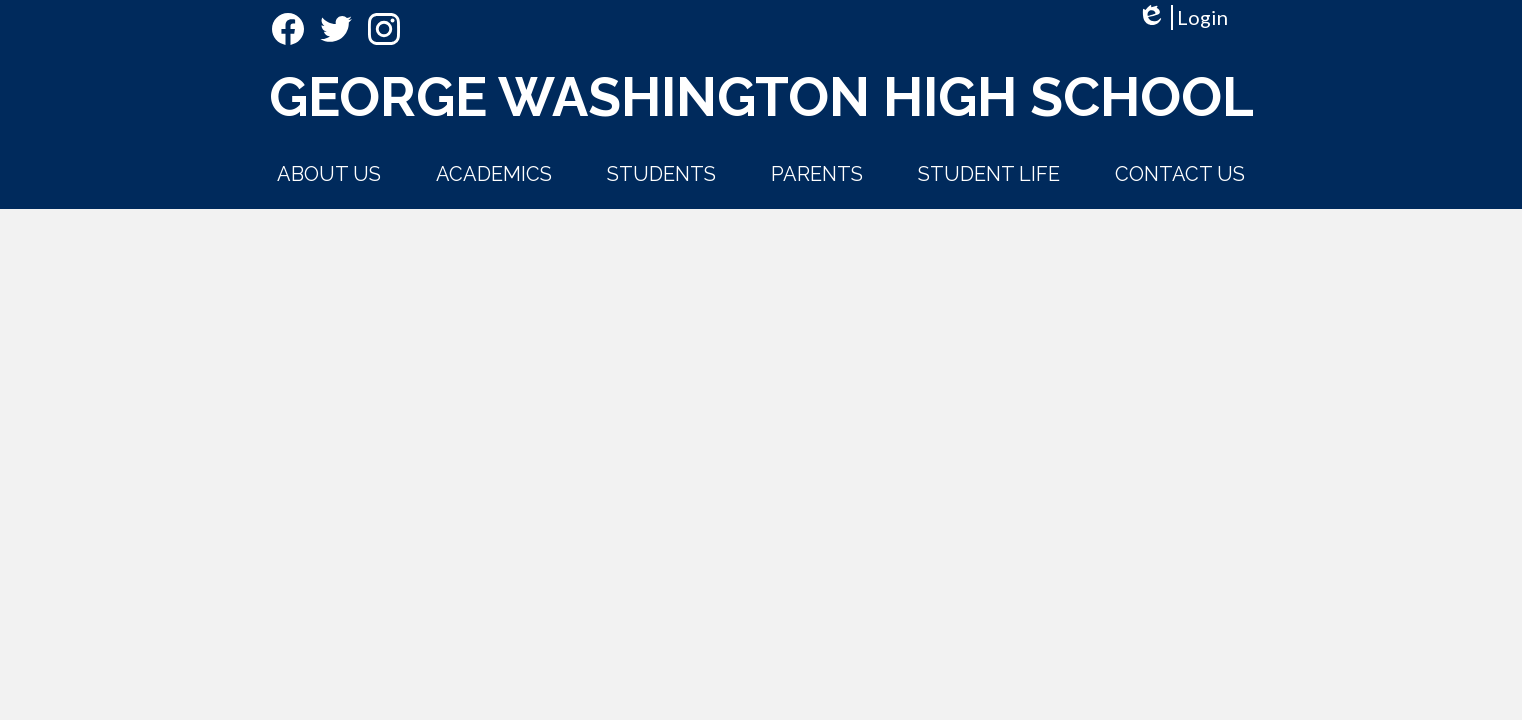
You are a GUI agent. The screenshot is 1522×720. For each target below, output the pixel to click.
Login (1182, 17)
